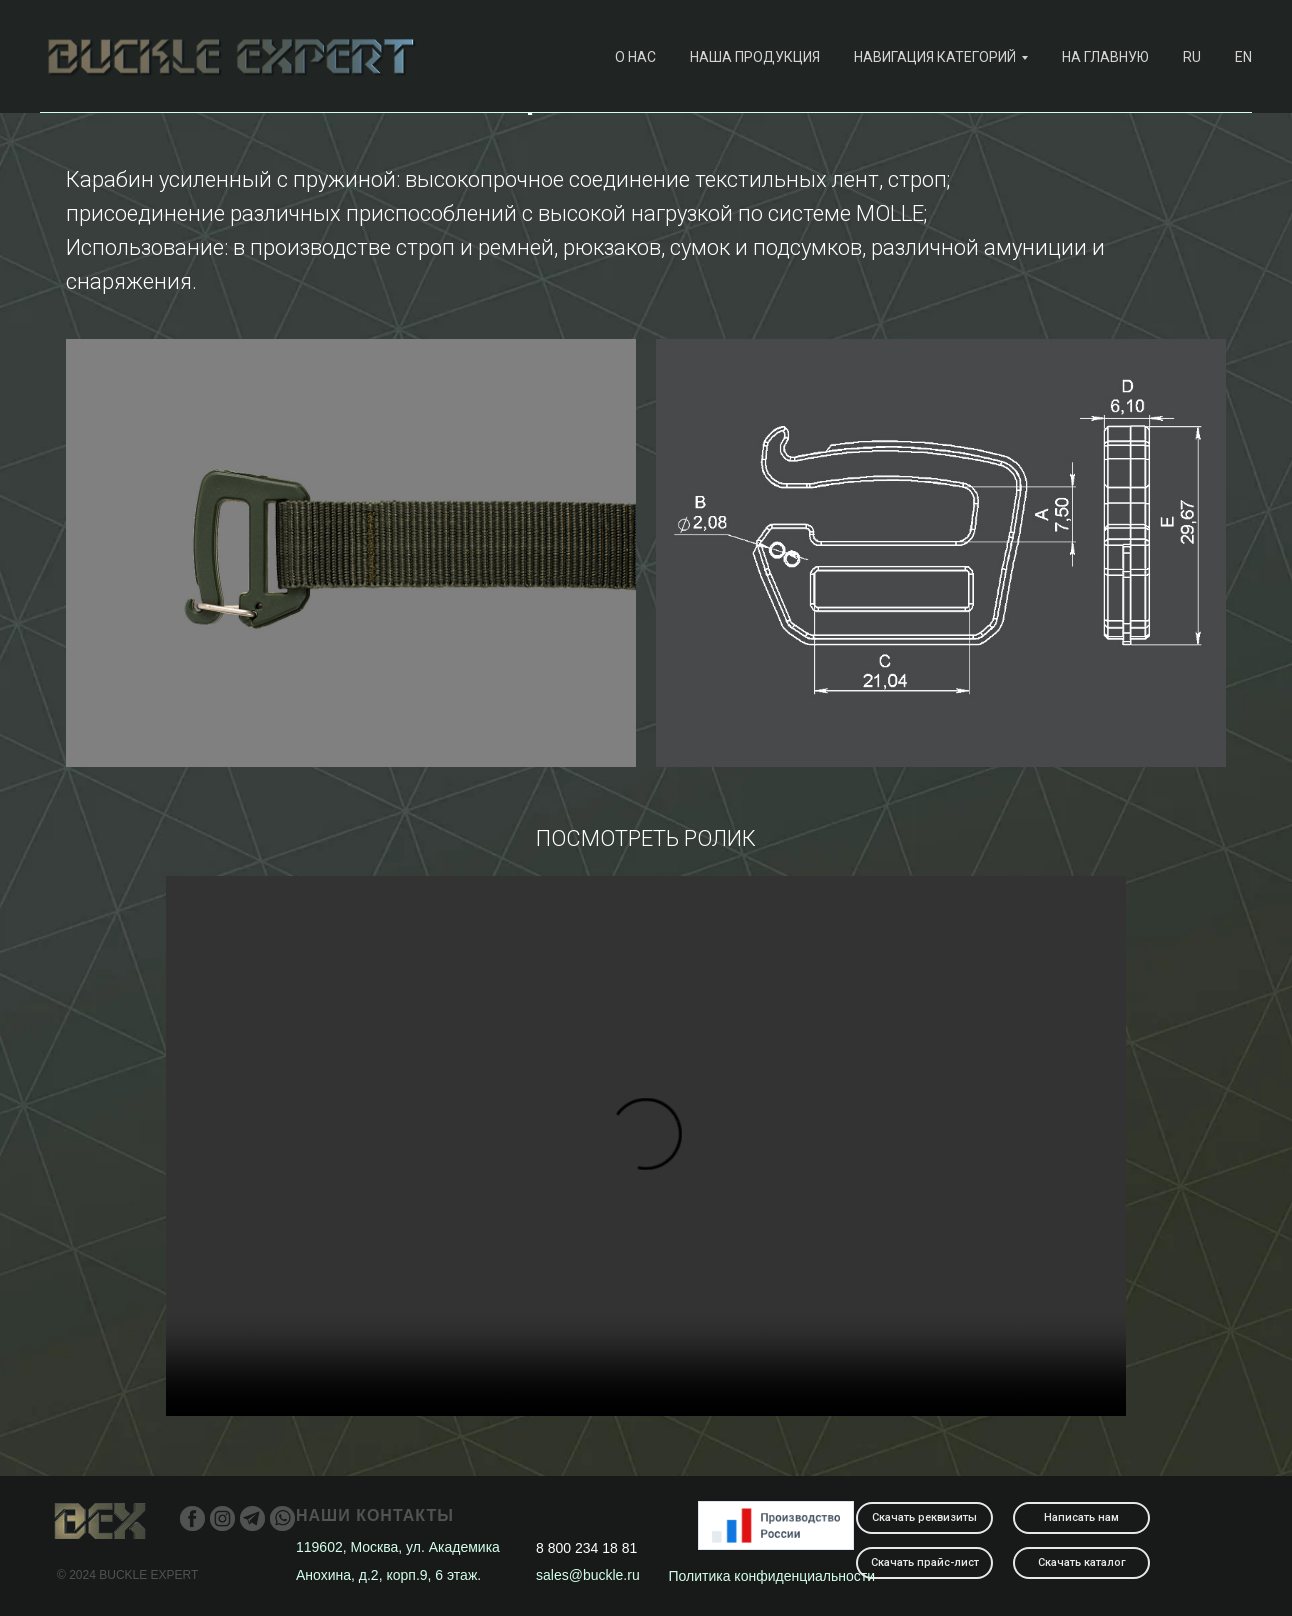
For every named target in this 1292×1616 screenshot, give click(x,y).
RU (1192, 57)
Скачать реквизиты (924, 1517)
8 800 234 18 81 (586, 1548)
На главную (1105, 57)
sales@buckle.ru (588, 1575)
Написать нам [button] (1081, 1517)
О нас (635, 57)
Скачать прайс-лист (925, 1562)
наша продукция (755, 57)
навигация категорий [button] (935, 57)
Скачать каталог (1082, 1562)
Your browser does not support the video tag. (646, 1146)
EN (1243, 57)
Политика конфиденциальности (772, 1576)
